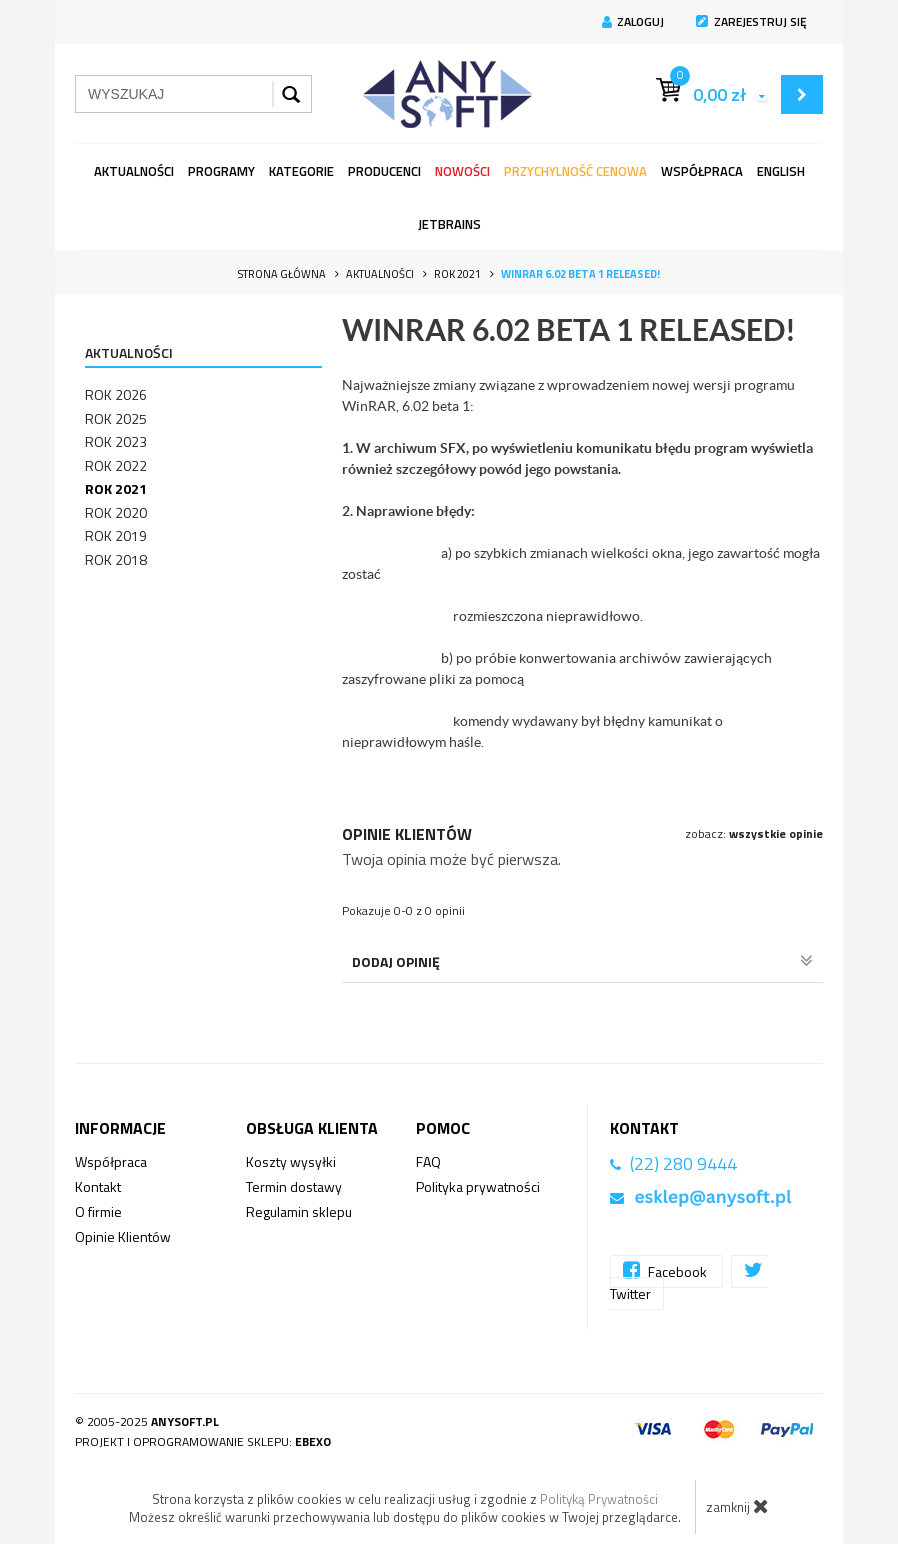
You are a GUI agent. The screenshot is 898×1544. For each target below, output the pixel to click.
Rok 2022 (116, 465)
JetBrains (449, 224)
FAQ (428, 1161)
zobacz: (754, 833)
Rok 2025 (116, 418)
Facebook (666, 1270)
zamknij (737, 1506)
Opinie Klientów (123, 1236)
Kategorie (301, 171)
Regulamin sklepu (299, 1211)
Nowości (462, 171)
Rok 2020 (116, 512)
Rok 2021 (116, 488)
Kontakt (98, 1186)
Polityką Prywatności (599, 1499)
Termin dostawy (294, 1186)
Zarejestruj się (751, 21)
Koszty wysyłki (291, 1161)
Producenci (384, 171)
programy (221, 171)
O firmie (98, 1211)
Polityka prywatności (478, 1186)
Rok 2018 (116, 559)
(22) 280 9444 (683, 1163)
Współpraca (702, 171)
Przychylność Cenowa (575, 171)
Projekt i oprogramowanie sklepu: (203, 1441)
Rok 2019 (116, 535)
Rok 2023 (116, 441)
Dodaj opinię (582, 961)
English (781, 171)
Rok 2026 (116, 394)
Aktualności (134, 171)
